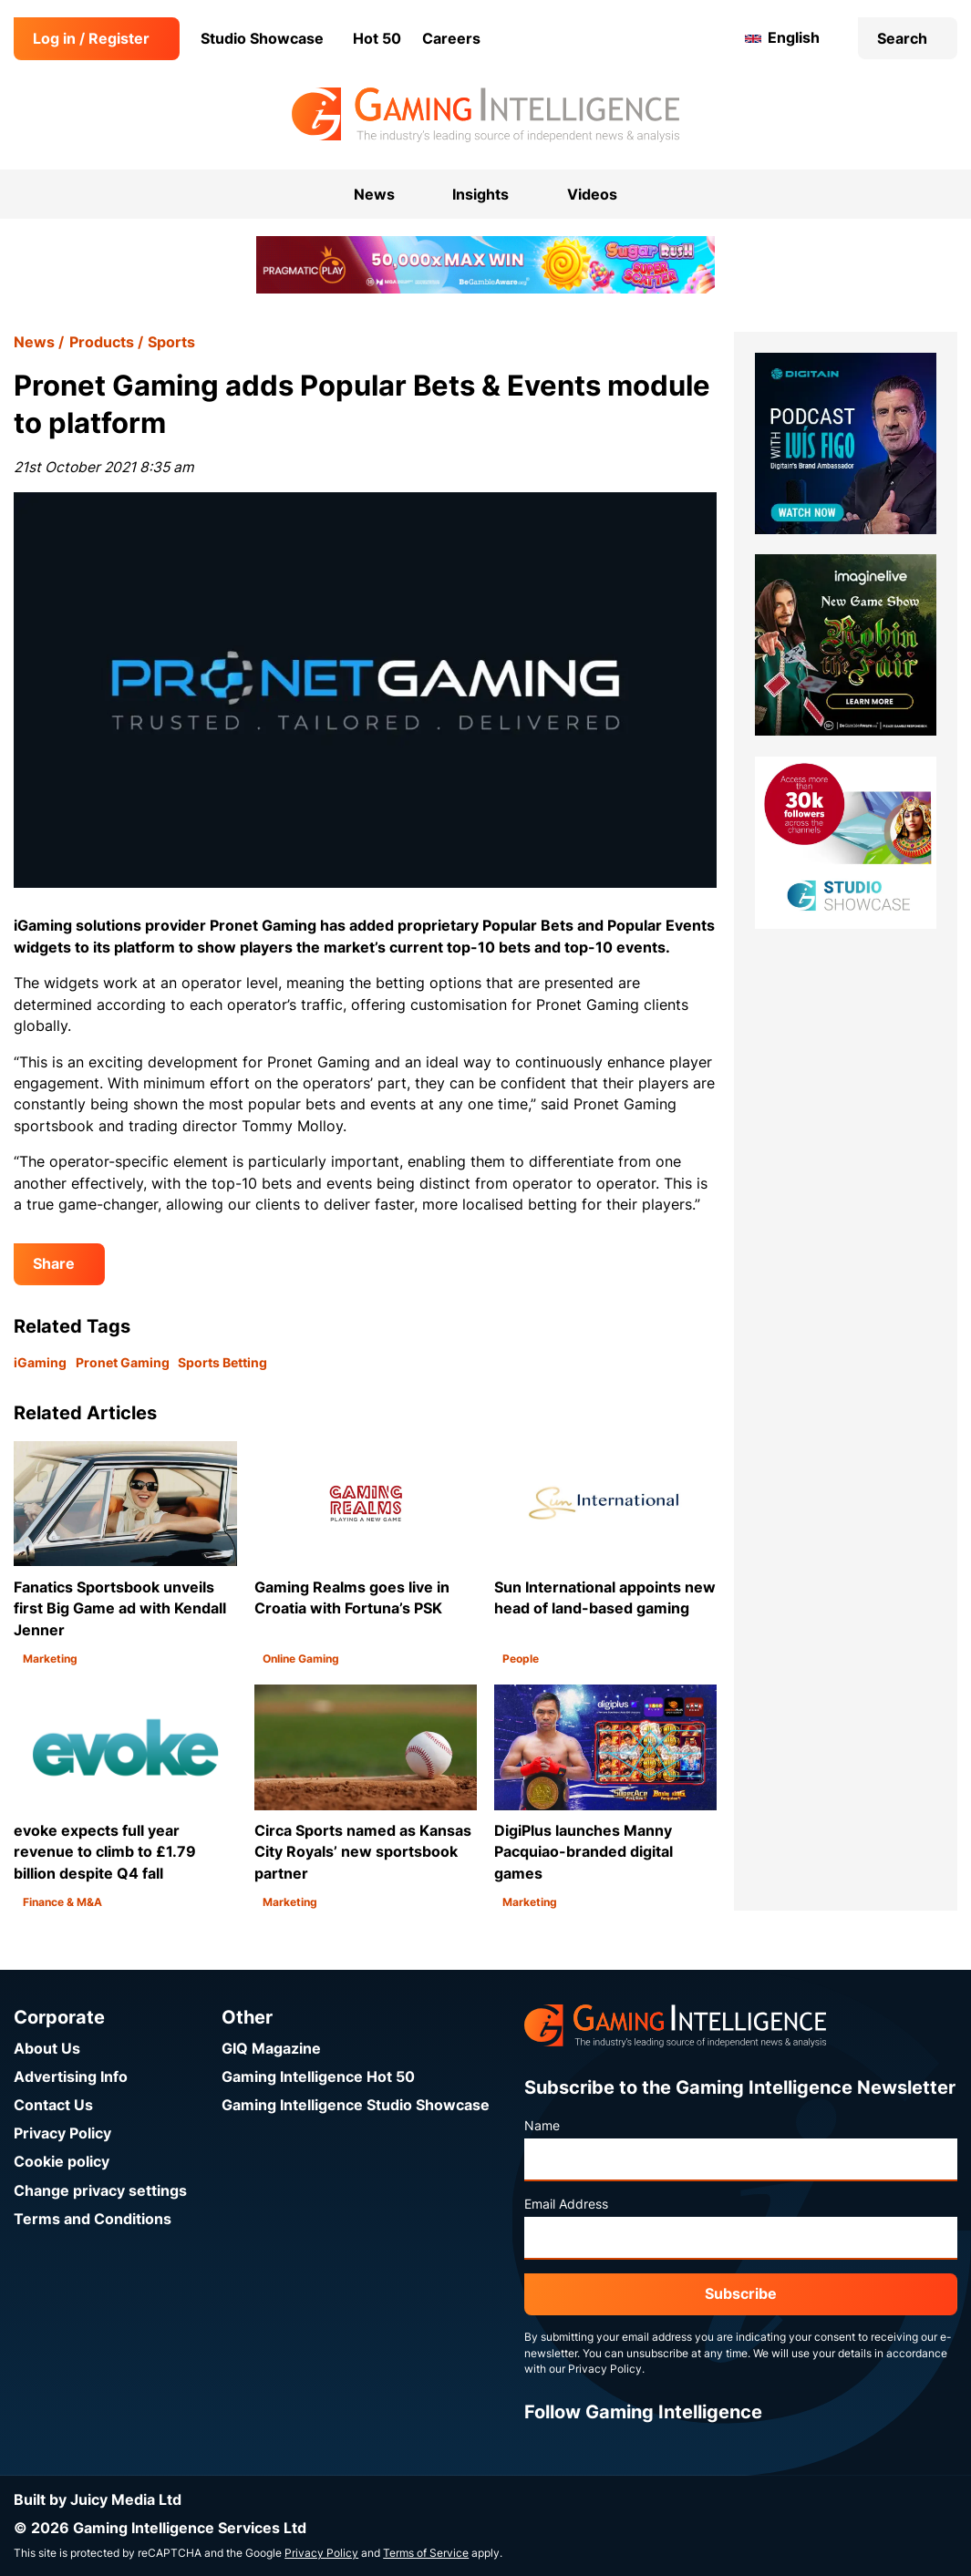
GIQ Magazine (271, 2048)
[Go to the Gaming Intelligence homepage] (485, 115)
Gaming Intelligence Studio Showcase (356, 2105)
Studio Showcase (262, 38)
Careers (451, 38)
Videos (592, 194)
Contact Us (53, 2105)
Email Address (566, 2204)
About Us (47, 2048)
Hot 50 (377, 38)
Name (542, 2125)
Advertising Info (71, 2077)
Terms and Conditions (92, 2219)
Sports (171, 342)
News (34, 342)
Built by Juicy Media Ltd (97, 2500)
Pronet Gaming (123, 1362)
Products (101, 342)
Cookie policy (61, 2161)
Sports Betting (222, 1362)
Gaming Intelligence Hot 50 (318, 2077)
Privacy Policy (62, 2133)
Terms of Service (426, 2553)
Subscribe (741, 2294)
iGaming (40, 1362)
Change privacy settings (100, 2191)
